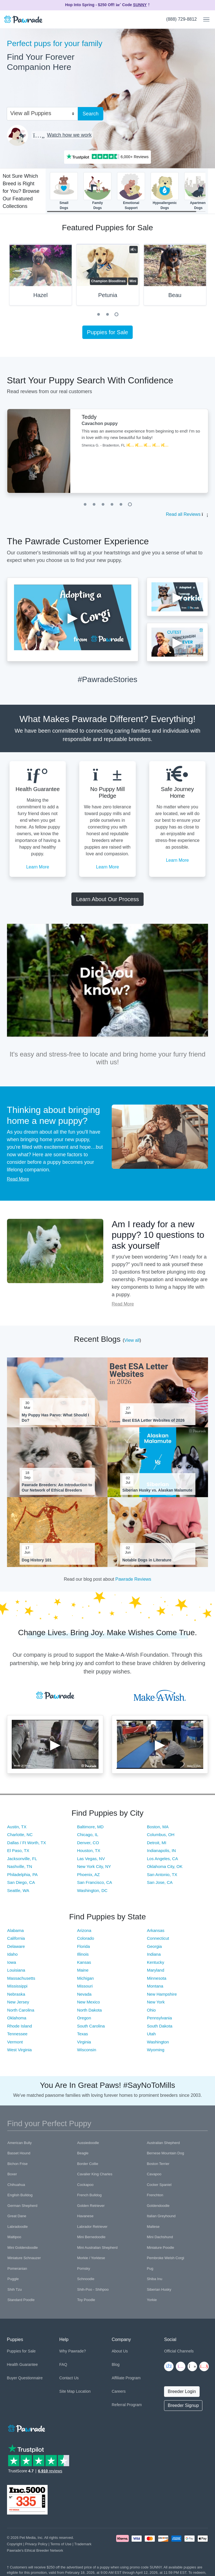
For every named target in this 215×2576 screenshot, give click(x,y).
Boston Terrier (158, 2164)
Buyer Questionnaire (25, 2378)
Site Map (67, 2391)
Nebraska (16, 1994)
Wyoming (155, 2049)
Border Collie (87, 2164)
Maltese (153, 2226)
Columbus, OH (160, 1834)
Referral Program (127, 2404)
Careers (119, 2391)
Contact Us (69, 2378)
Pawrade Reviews (133, 1579)
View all (132, 1340)
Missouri (85, 1986)
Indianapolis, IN (161, 1850)
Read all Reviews (183, 514)
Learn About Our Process (107, 899)
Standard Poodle (21, 2300)
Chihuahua (16, 2185)
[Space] (26, 2427)
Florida (83, 1946)
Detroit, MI (156, 1842)
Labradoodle (18, 2226)
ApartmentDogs (198, 191)
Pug (150, 2268)
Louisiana (16, 1970)
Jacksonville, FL (22, 1858)
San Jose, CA (160, 1882)
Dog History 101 (37, 1560)
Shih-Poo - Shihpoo (93, 2289)
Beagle (82, 2153)
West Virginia (19, 2049)
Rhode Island (19, 2026)
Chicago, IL (87, 1834)
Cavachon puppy (100, 423)
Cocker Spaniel (159, 2185)
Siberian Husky (159, 2289)
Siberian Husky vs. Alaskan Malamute (157, 1490)
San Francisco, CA (94, 1882)
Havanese (85, 2216)
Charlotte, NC (20, 1834)
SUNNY (140, 5)
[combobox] (40, 113)
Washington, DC (92, 1890)
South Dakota (159, 2026)
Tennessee (17, 2033)
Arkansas (156, 1930)
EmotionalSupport (131, 191)
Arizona (84, 1930)
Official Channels (179, 2351)
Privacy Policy (36, 2544)
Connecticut (158, 1938)
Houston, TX (88, 1850)
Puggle (13, 2279)
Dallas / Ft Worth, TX (26, 1842)
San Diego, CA (21, 1882)
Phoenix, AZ (88, 1874)
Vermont (15, 2042)
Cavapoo (154, 2174)
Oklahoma (16, 2017)
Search (91, 114)
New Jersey (18, 2002)
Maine (82, 1970)
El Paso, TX (18, 1850)
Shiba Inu (154, 2279)
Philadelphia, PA (22, 1874)
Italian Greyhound (161, 2216)
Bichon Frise (18, 2164)
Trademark (82, 2544)
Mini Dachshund (160, 2237)
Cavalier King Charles (95, 2174)
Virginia (84, 2042)
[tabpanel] (107, 277)
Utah (151, 2033)
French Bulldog (89, 2195)
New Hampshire (162, 1994)
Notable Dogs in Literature (146, 1560)
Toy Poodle (86, 2300)
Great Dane (17, 2216)
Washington (158, 2042)
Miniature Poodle (160, 2247)
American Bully (20, 2143)
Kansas (84, 1962)
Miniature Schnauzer (24, 2258)
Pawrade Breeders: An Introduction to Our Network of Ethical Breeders (57, 1487)
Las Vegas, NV (91, 1858)
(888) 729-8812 (181, 19)
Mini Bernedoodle (91, 2237)
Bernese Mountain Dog (165, 2153)
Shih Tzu (15, 2289)
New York (156, 2002)
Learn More (37, 867)
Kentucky (155, 1962)
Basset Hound (19, 2153)
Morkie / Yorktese (91, 2258)
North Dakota (89, 2010)
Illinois (83, 1954)
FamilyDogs (97, 191)
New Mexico (88, 2002)
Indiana (154, 1954)
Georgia (154, 1946)
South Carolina (91, 2026)
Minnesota (156, 1978)
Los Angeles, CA (162, 1858)
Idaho (12, 1954)
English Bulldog (20, 2195)
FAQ (63, 2364)
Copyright (14, 2544)
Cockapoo (85, 2185)
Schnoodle (85, 2279)
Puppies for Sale (107, 332)
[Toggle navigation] (204, 19)
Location (83, 2391)
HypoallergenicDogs (165, 191)
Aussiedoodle (88, 2143)
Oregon (84, 2017)
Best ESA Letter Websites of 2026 (153, 1420)
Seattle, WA (18, 1890)
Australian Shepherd (163, 2143)
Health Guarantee (22, 2364)
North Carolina (20, 2010)
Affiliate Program (126, 2378)
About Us (120, 2351)
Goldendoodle (158, 2206)
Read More (18, 1179)
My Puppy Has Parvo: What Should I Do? (55, 1417)
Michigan (85, 1978)
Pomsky (83, 2268)
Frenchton (155, 2195)
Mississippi (17, 1986)
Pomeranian (17, 2268)
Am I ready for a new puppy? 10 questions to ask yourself (158, 1235)
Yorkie (152, 2300)
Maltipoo (14, 2237)
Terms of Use (60, 2544)
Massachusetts (21, 1978)
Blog (116, 2364)
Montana (155, 1986)
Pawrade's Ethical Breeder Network (35, 2550)
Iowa (11, 1962)
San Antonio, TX (162, 1874)
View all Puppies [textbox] (30, 113)
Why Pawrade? (72, 2351)
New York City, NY (94, 1866)
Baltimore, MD (90, 1826)
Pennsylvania (159, 2017)
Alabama (15, 1930)
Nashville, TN (19, 1866)
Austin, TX (17, 1826)
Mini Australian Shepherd (97, 2247)
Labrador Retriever (92, 2226)
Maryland (155, 1970)
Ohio (151, 2010)
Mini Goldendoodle (23, 2247)
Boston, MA (158, 1826)
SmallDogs (64, 191)
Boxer (12, 2174)
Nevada (84, 1994)
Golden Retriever (91, 2206)
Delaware (16, 1946)
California (16, 1938)
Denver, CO (88, 1842)
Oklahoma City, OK (165, 1866)
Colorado (85, 1938)
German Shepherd (23, 2206)
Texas (82, 2033)
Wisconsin (86, 2049)
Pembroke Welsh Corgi (165, 2258)
